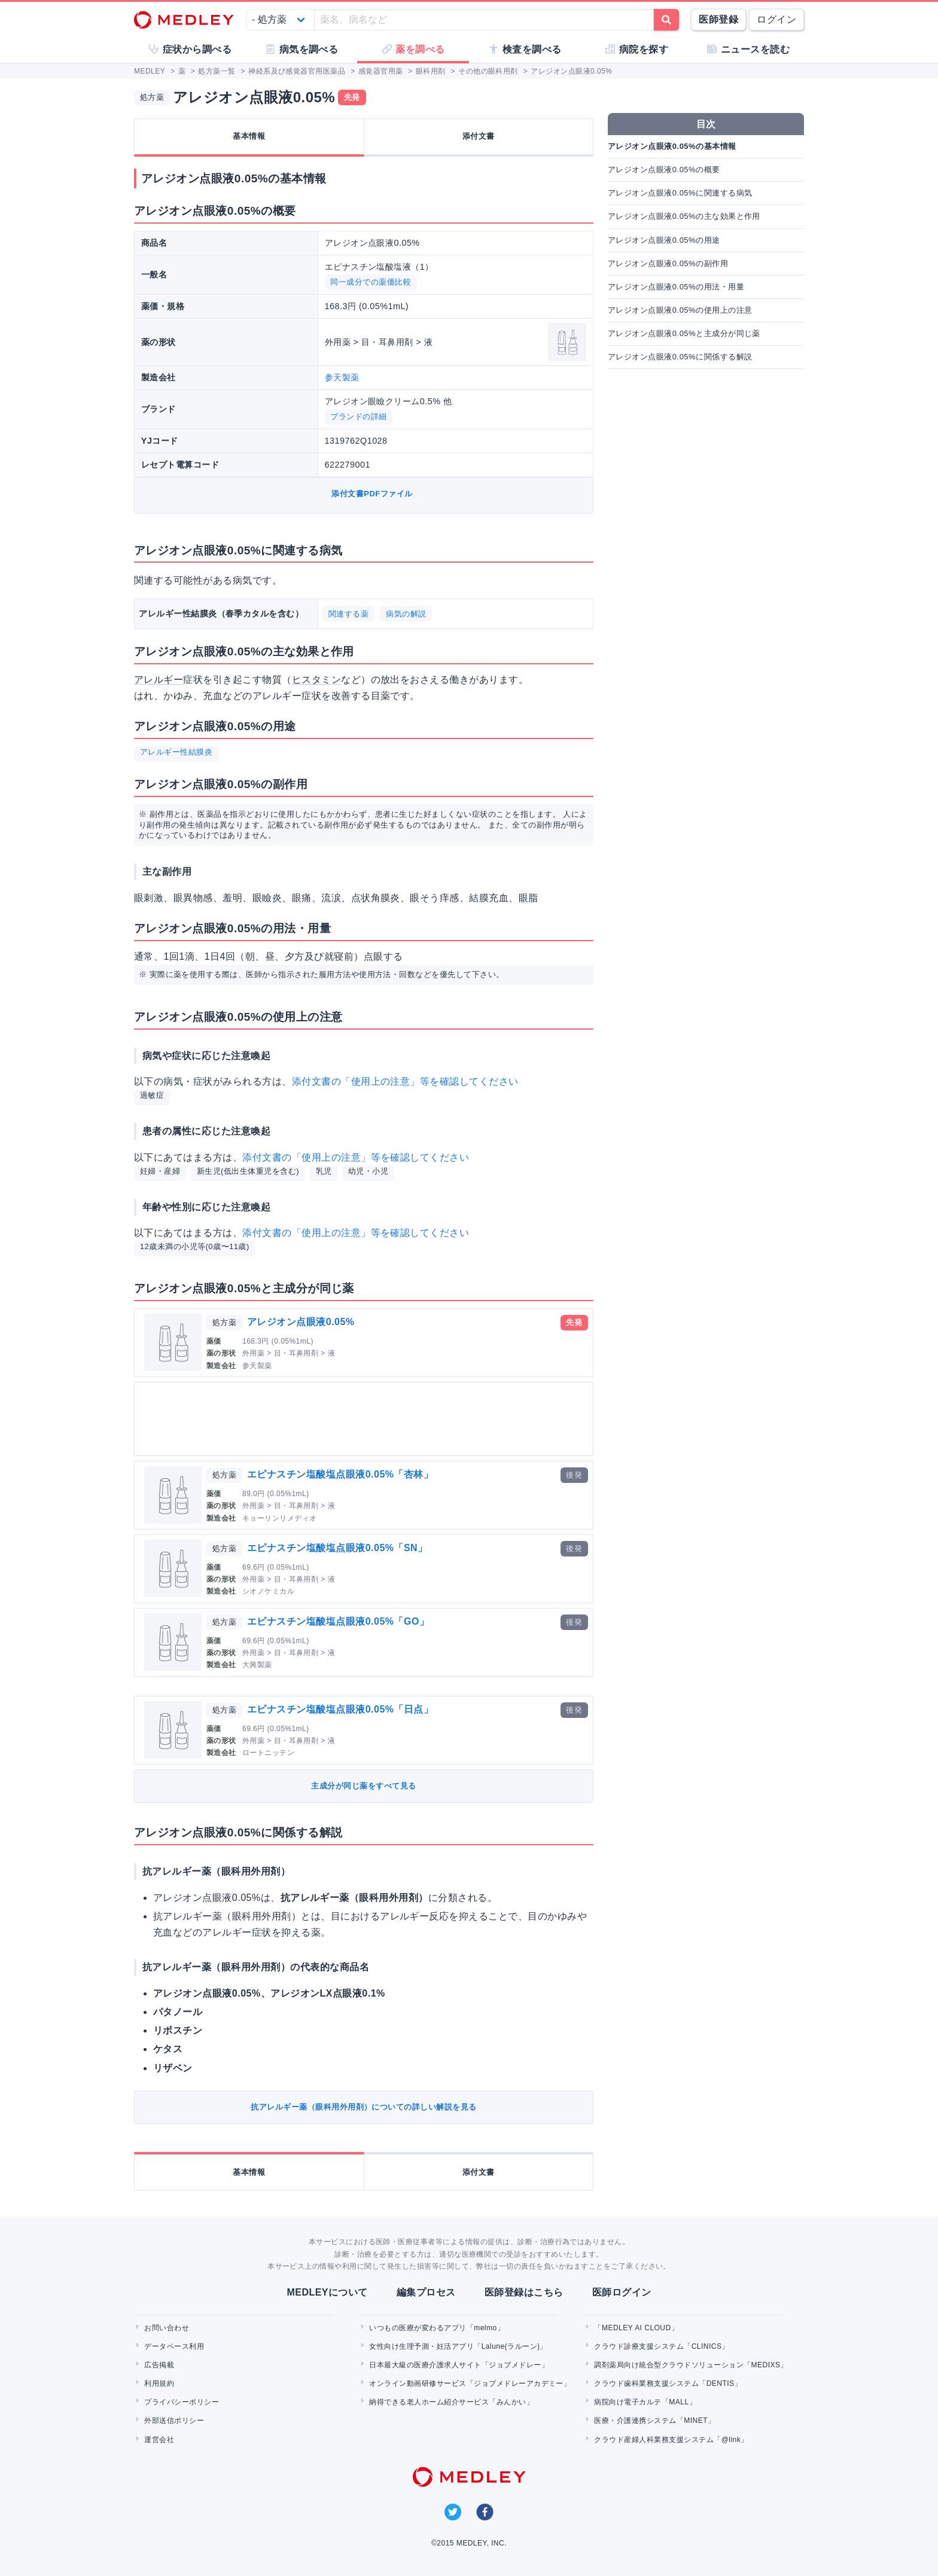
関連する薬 (348, 613)
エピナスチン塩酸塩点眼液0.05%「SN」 (337, 1548)
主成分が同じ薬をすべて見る (363, 1785)
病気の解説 (406, 613)
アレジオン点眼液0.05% (301, 1322)
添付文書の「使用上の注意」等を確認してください (405, 1081)
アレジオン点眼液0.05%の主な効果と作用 (684, 216)
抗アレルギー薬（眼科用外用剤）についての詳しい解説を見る (363, 2106)
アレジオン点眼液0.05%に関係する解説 (680, 356)
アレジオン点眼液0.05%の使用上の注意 (680, 310)
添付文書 (478, 136)
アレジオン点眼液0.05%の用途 (664, 240)
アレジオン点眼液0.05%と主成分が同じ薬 (684, 333)
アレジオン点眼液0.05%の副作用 (668, 263)
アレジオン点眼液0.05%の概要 (664, 169)
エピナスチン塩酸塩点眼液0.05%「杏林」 (340, 1474)
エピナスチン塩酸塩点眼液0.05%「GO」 (338, 1621)
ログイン (776, 19)
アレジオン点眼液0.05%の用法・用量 (676, 286)
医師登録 (718, 19)
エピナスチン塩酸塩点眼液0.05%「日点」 (340, 1709)
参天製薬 (342, 377)
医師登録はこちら (524, 2292)
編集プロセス (426, 2292)
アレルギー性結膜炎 (176, 751)
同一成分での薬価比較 (370, 281)
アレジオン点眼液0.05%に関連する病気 (680, 192)
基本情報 (249, 136)
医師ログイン (621, 2292)
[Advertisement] (366, 1419)
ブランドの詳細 (358, 416)
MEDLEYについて (327, 2292)
